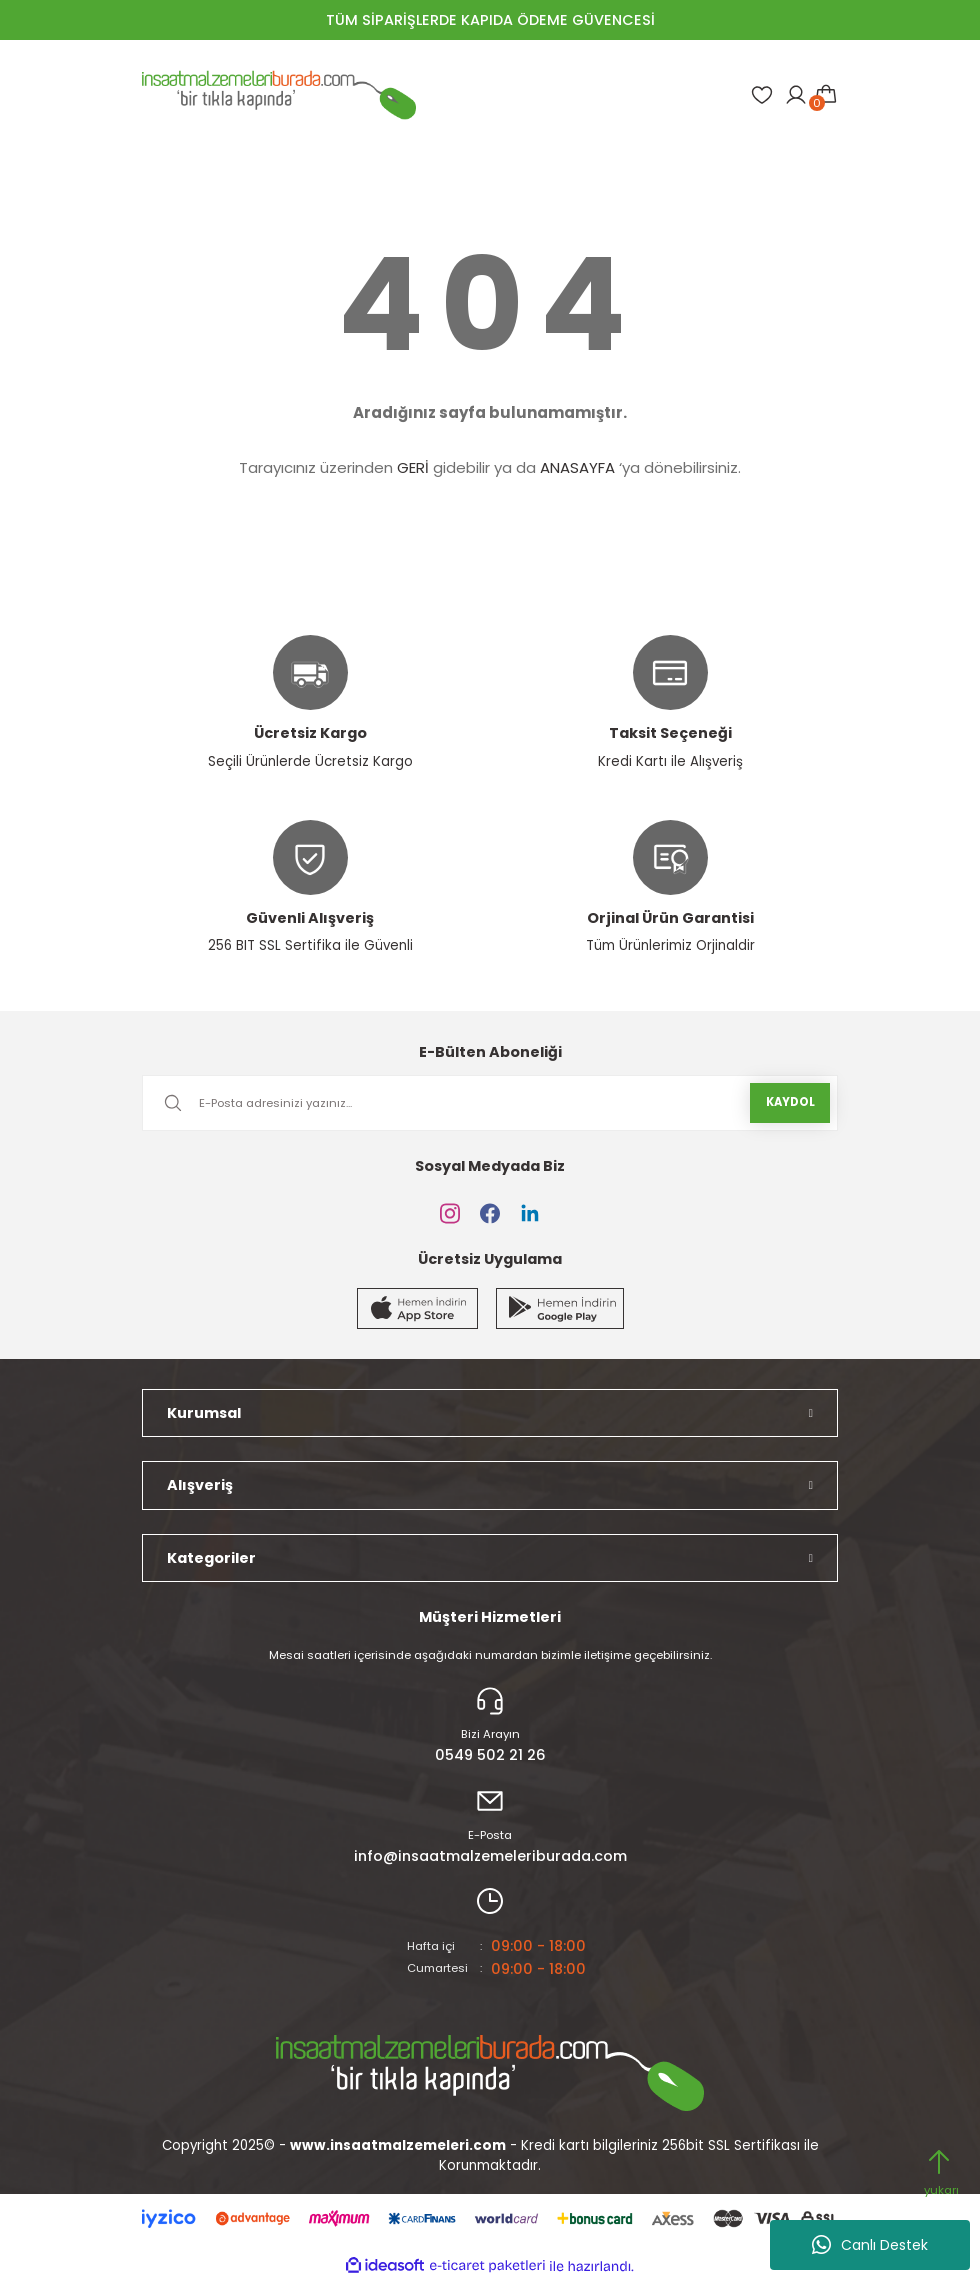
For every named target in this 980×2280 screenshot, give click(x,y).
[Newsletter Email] (490, 1103)
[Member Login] (796, 95)
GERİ (413, 467)
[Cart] (826, 95)
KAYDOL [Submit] (790, 1102)
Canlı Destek (870, 2245)
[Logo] (279, 95)
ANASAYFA (577, 467)
